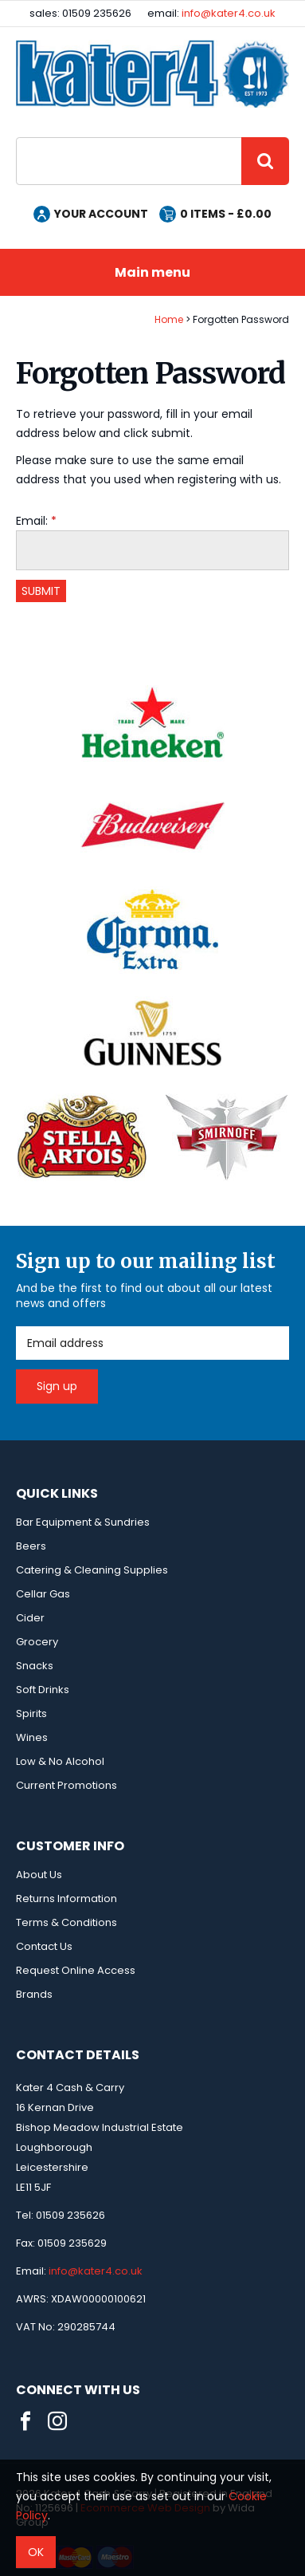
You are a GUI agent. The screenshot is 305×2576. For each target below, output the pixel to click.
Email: (32, 521)
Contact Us (44, 1946)
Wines (32, 1737)
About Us (39, 1874)
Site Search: (16, 137)
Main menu (152, 272)
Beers (31, 1546)
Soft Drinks (42, 1689)
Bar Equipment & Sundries (83, 1522)
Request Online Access (75, 1970)
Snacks (34, 1665)
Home (168, 319)
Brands (34, 1994)
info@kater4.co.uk (229, 13)
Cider (30, 1617)
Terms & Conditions (66, 1922)
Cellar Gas (43, 1593)
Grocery (37, 1641)
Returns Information (66, 1898)
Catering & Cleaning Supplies (92, 1570)
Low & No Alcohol (60, 1761)
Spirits (31, 1713)
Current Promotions (66, 1785)
